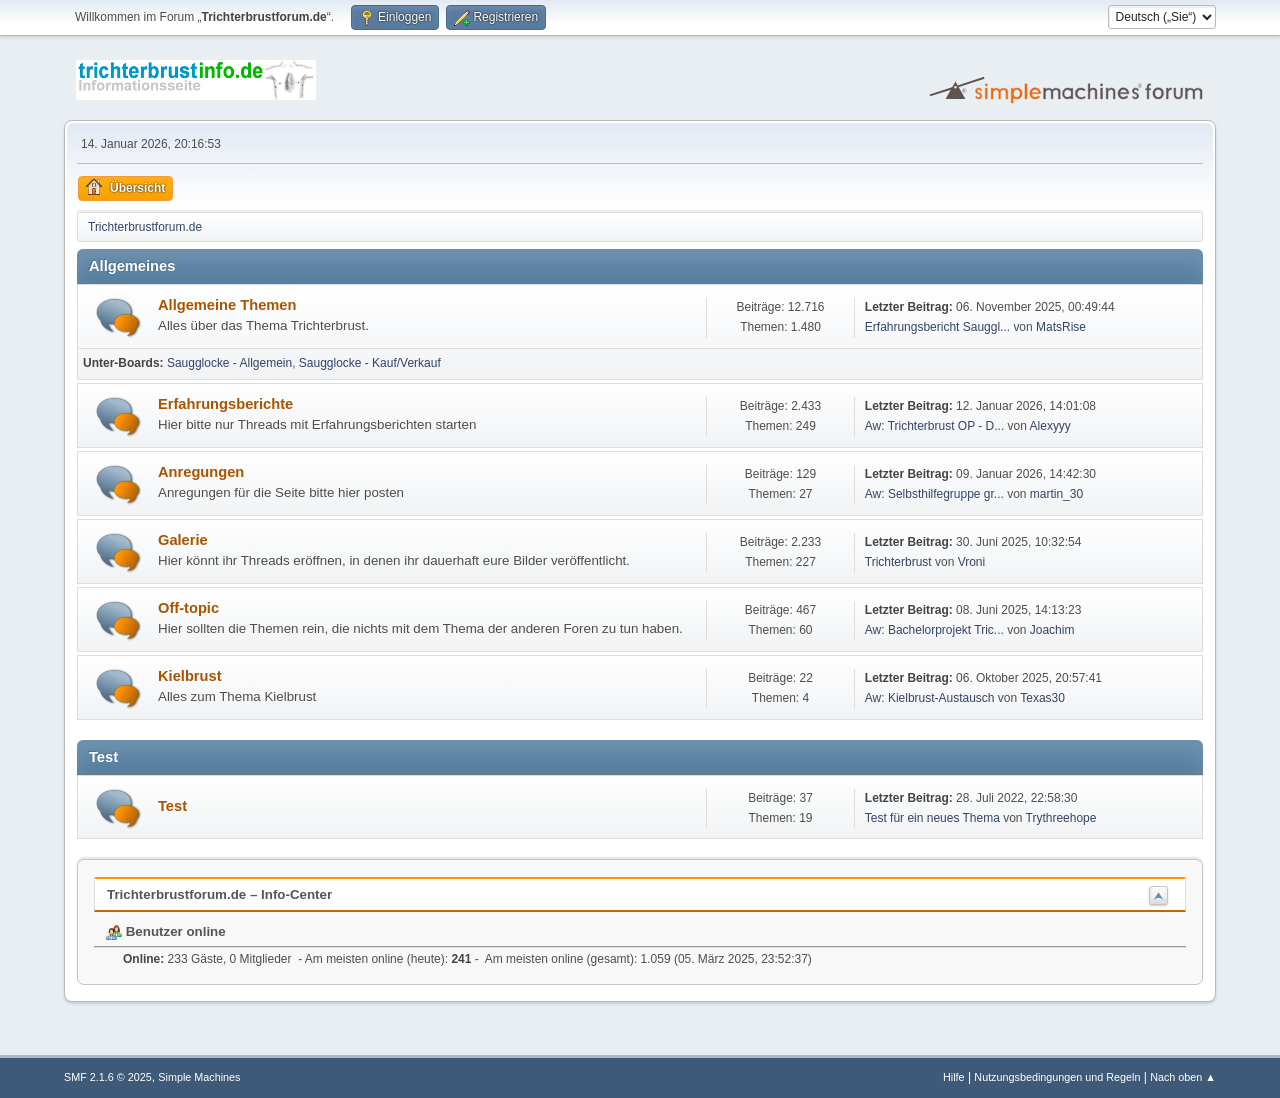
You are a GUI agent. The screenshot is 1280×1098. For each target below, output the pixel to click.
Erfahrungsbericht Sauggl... (937, 327)
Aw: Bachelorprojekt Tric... (934, 630)
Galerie (183, 540)
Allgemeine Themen (227, 305)
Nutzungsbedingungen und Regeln (1057, 1077)
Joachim (1052, 630)
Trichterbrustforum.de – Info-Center (219, 894)
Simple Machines (199, 1077)
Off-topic (188, 608)
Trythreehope (1061, 818)
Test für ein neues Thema (932, 818)
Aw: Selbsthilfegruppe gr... (934, 494)
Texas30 (1042, 698)
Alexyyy (1050, 426)
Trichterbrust (898, 562)
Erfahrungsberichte (225, 404)
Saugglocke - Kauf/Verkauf (370, 363)
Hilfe (954, 1077)
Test (172, 806)
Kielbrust (190, 676)
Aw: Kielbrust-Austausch (930, 698)
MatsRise (1061, 327)
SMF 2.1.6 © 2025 (108, 1077)
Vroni (972, 562)
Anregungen (201, 472)
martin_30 (1056, 494)
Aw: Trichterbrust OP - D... (934, 426)
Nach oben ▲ (1183, 1077)
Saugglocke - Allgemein (229, 363)
